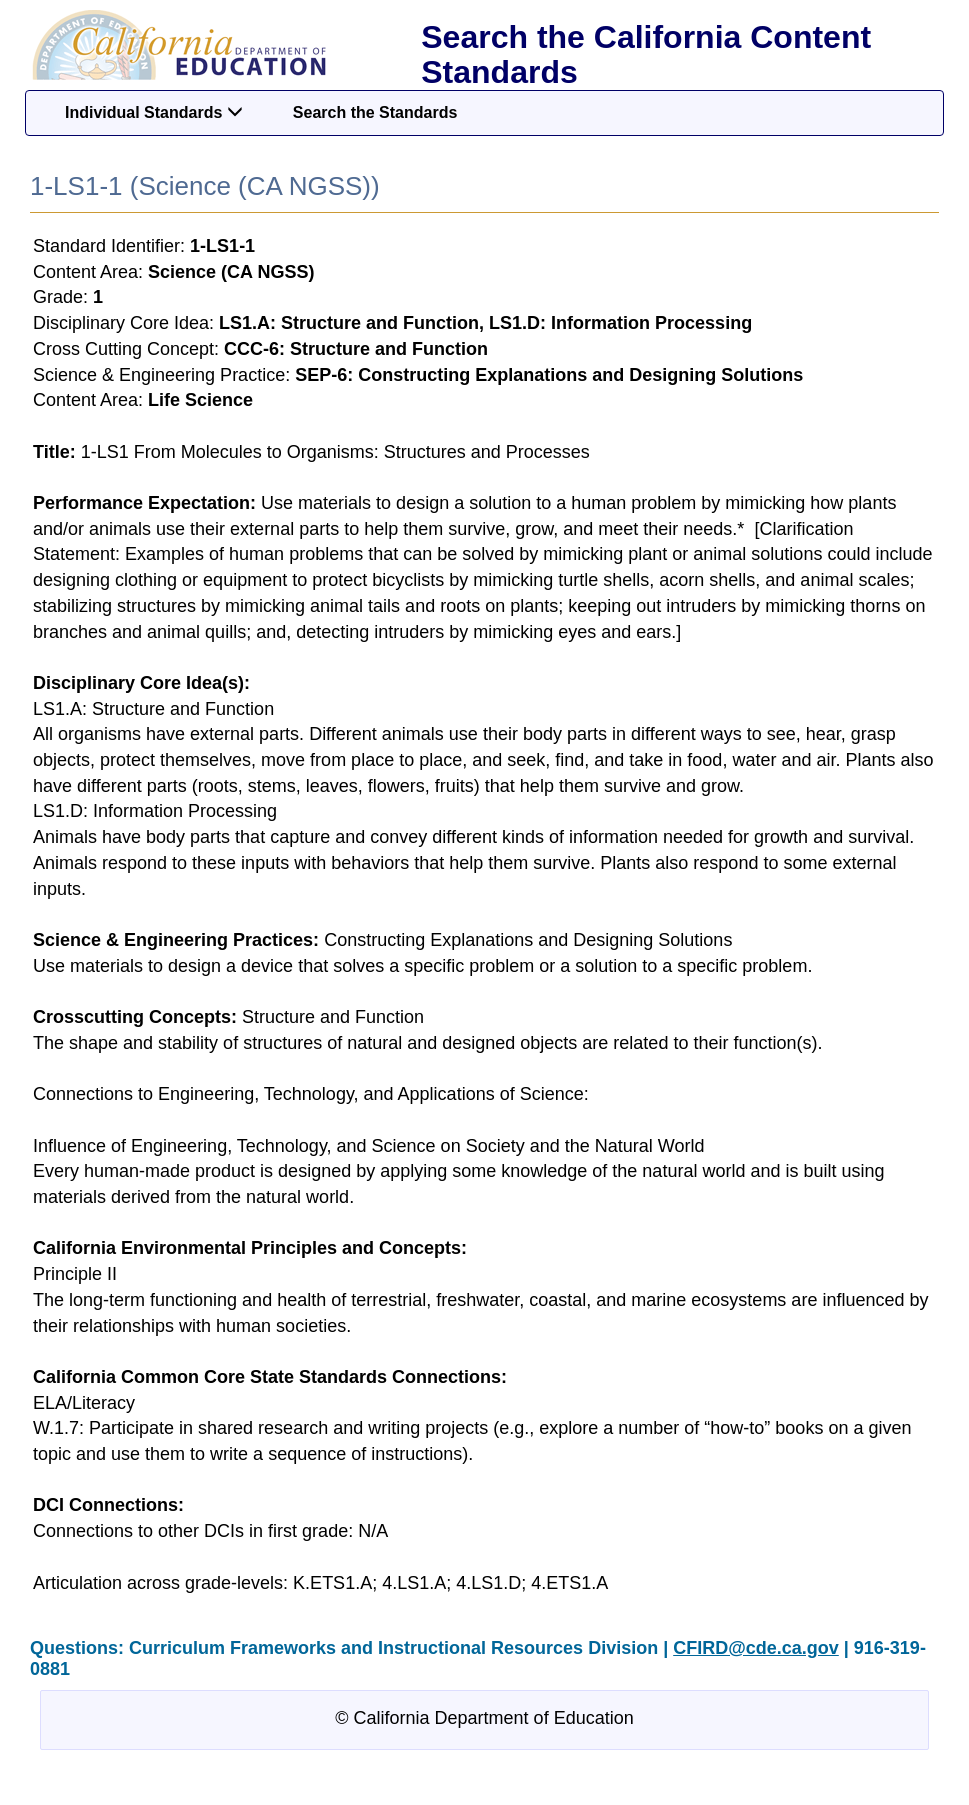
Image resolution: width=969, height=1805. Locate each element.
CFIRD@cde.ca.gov (756, 1648)
